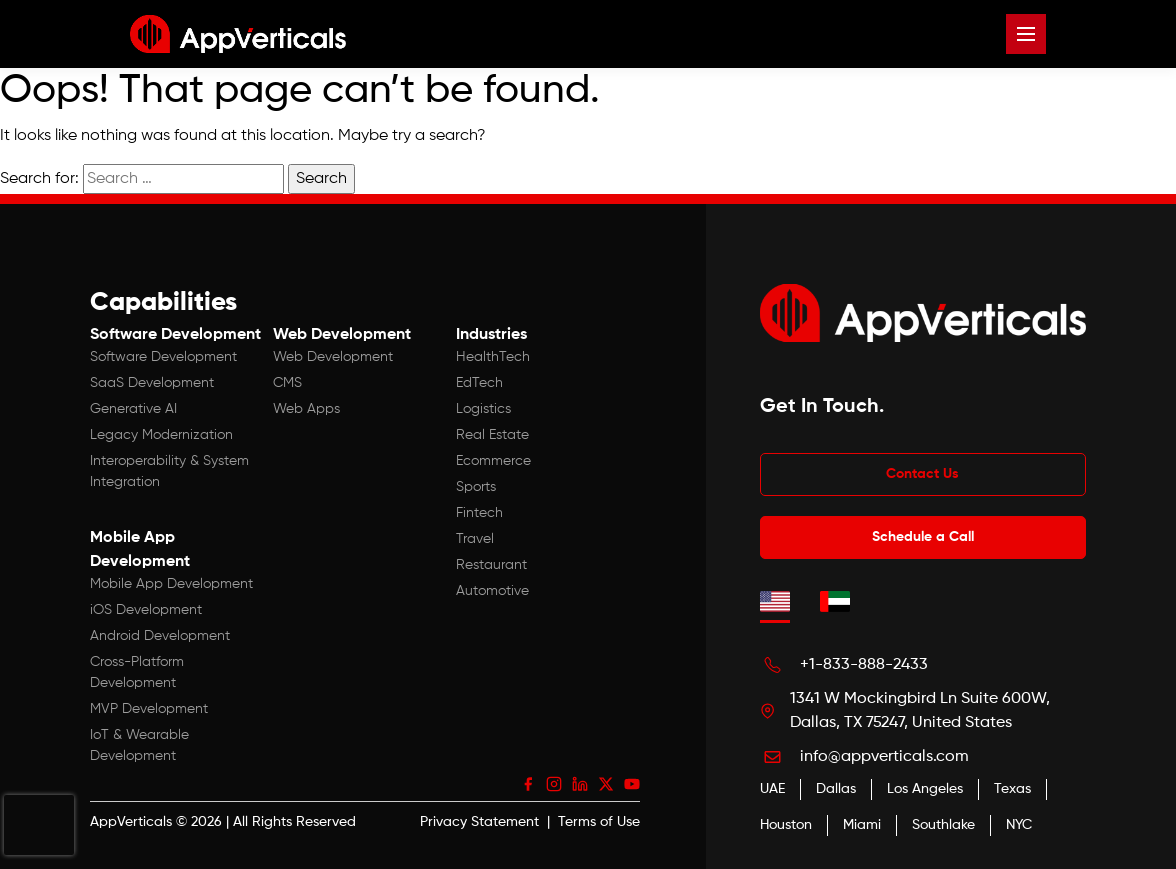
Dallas (836, 789)
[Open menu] (1026, 34)
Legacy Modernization (161, 435)
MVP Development (149, 709)
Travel (475, 539)
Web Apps (306, 409)
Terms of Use (599, 822)
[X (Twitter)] (606, 784)
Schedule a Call (923, 537)
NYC (1019, 825)
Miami (862, 825)
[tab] (775, 601)
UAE (772, 789)
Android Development (160, 636)
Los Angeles (925, 789)
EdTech (479, 383)
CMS (287, 383)
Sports (476, 487)
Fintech (479, 513)
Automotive (492, 591)
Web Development (333, 357)
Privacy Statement (479, 822)
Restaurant (491, 565)
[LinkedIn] (580, 784)
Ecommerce (493, 461)
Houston (786, 825)
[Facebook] (528, 784)
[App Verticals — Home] (238, 34)
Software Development (163, 357)
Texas (1012, 789)
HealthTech (493, 357)
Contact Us (922, 474)
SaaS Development (152, 383)
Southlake (943, 825)
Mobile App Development (171, 584)
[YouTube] (632, 784)
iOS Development (146, 610)
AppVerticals (131, 822)
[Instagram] (554, 784)
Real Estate (492, 435)
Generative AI (133, 409)
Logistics (483, 409)
